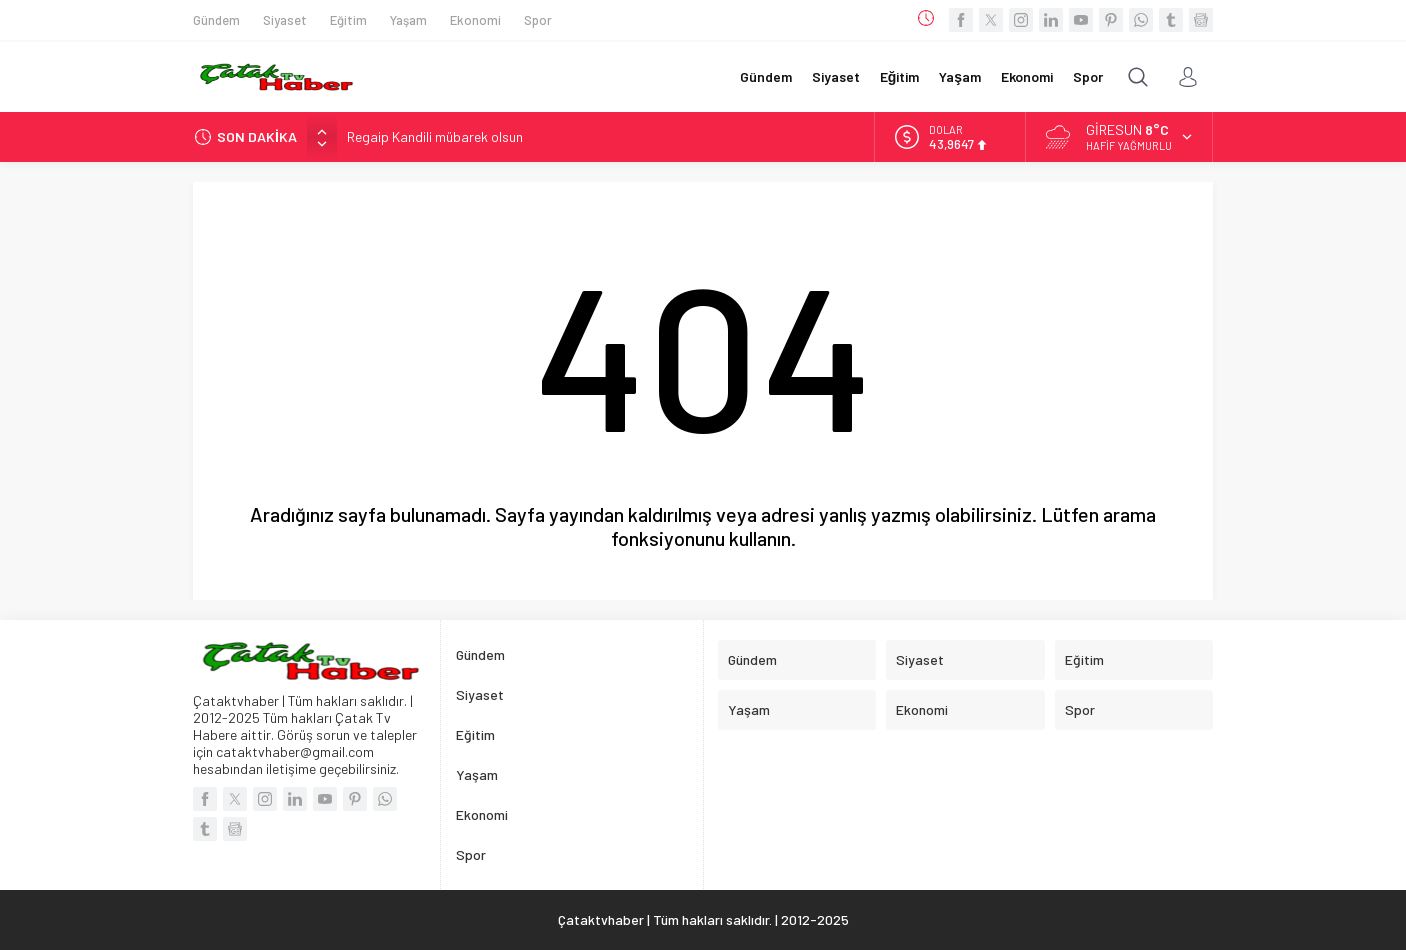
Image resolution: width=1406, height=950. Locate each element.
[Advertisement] (93, 300)
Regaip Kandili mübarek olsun (435, 136)
